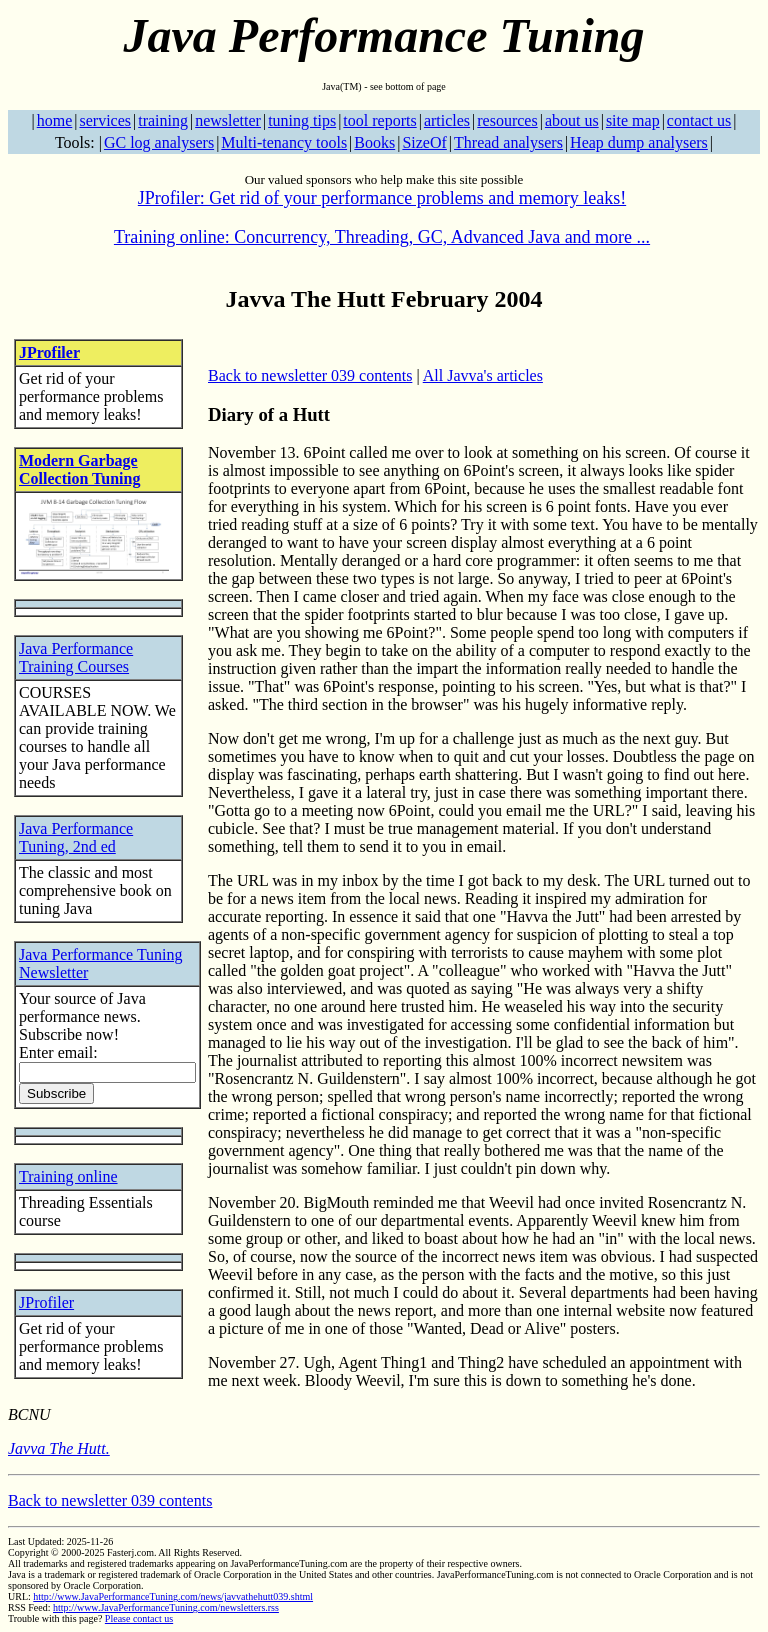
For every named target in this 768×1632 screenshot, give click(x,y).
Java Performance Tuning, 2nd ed (76, 837)
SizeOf (424, 142)
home (55, 120)
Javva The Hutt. (59, 1448)
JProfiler (49, 352)
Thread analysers (508, 142)
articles (447, 120)
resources (507, 120)
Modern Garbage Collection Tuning (79, 469)
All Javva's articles (483, 375)
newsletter (228, 120)
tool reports (379, 120)
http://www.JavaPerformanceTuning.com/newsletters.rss (166, 1607)
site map (633, 120)
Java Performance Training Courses (76, 657)
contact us (699, 120)
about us (572, 120)
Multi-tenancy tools (284, 142)
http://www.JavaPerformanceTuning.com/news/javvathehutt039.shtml (173, 1596)
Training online (68, 1176)
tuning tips (302, 120)
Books (374, 142)
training (163, 120)
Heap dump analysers (639, 142)
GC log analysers (159, 142)
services (105, 120)
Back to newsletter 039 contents (310, 375)
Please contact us (139, 1618)
